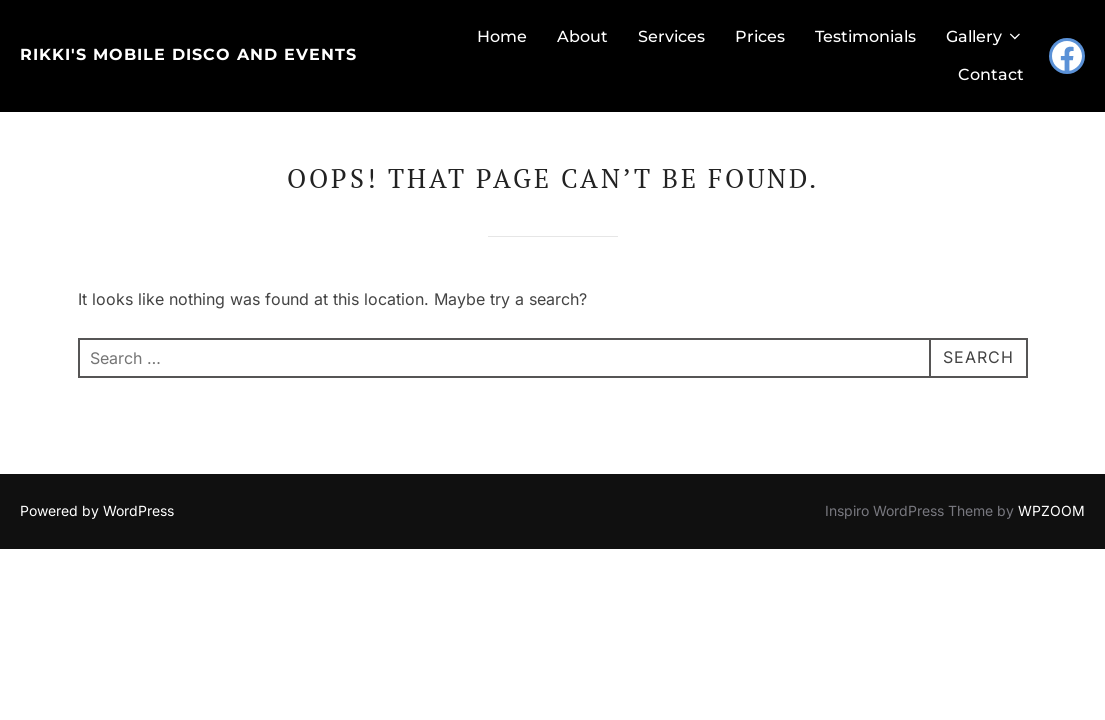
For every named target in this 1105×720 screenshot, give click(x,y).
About (582, 36)
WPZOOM (1051, 472)
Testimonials (865, 36)
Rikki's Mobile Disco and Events (188, 54)
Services (671, 36)
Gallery (985, 36)
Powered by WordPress (97, 472)
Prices (760, 36)
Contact (991, 74)
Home (502, 36)
